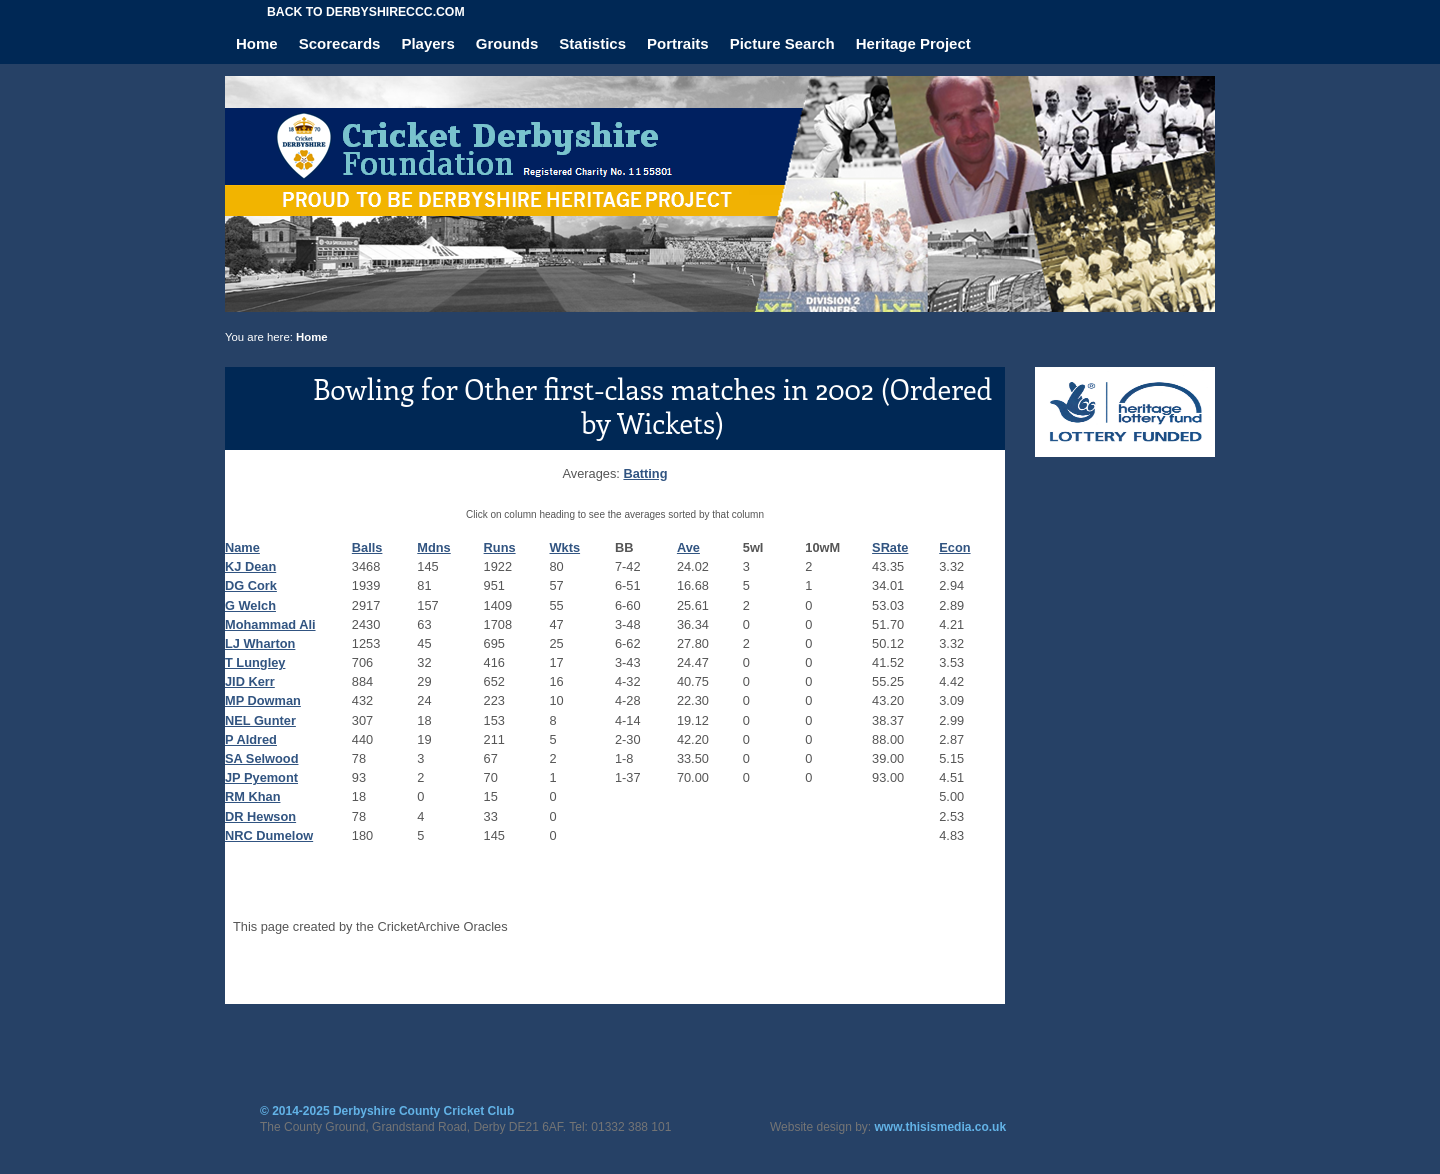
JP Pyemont (261, 777)
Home (257, 43)
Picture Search (782, 43)
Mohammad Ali (270, 624)
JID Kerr (250, 681)
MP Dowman (263, 700)
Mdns (433, 547)
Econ (954, 547)
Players (427, 43)
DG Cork (251, 585)
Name (242, 547)
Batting (645, 473)
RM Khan (252, 796)
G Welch (250, 605)
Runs (500, 547)
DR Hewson (260, 816)
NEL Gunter (260, 720)
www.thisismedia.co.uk (941, 1127)
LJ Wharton (260, 643)
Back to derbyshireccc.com (366, 12)
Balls (367, 547)
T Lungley (255, 662)
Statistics (592, 43)
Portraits (678, 43)
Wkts (565, 547)
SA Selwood (261, 758)
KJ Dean (250, 566)
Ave (688, 547)
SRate (890, 547)
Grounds (507, 43)
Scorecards (340, 43)
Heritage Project (913, 43)
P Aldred (251, 739)
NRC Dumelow (269, 835)
